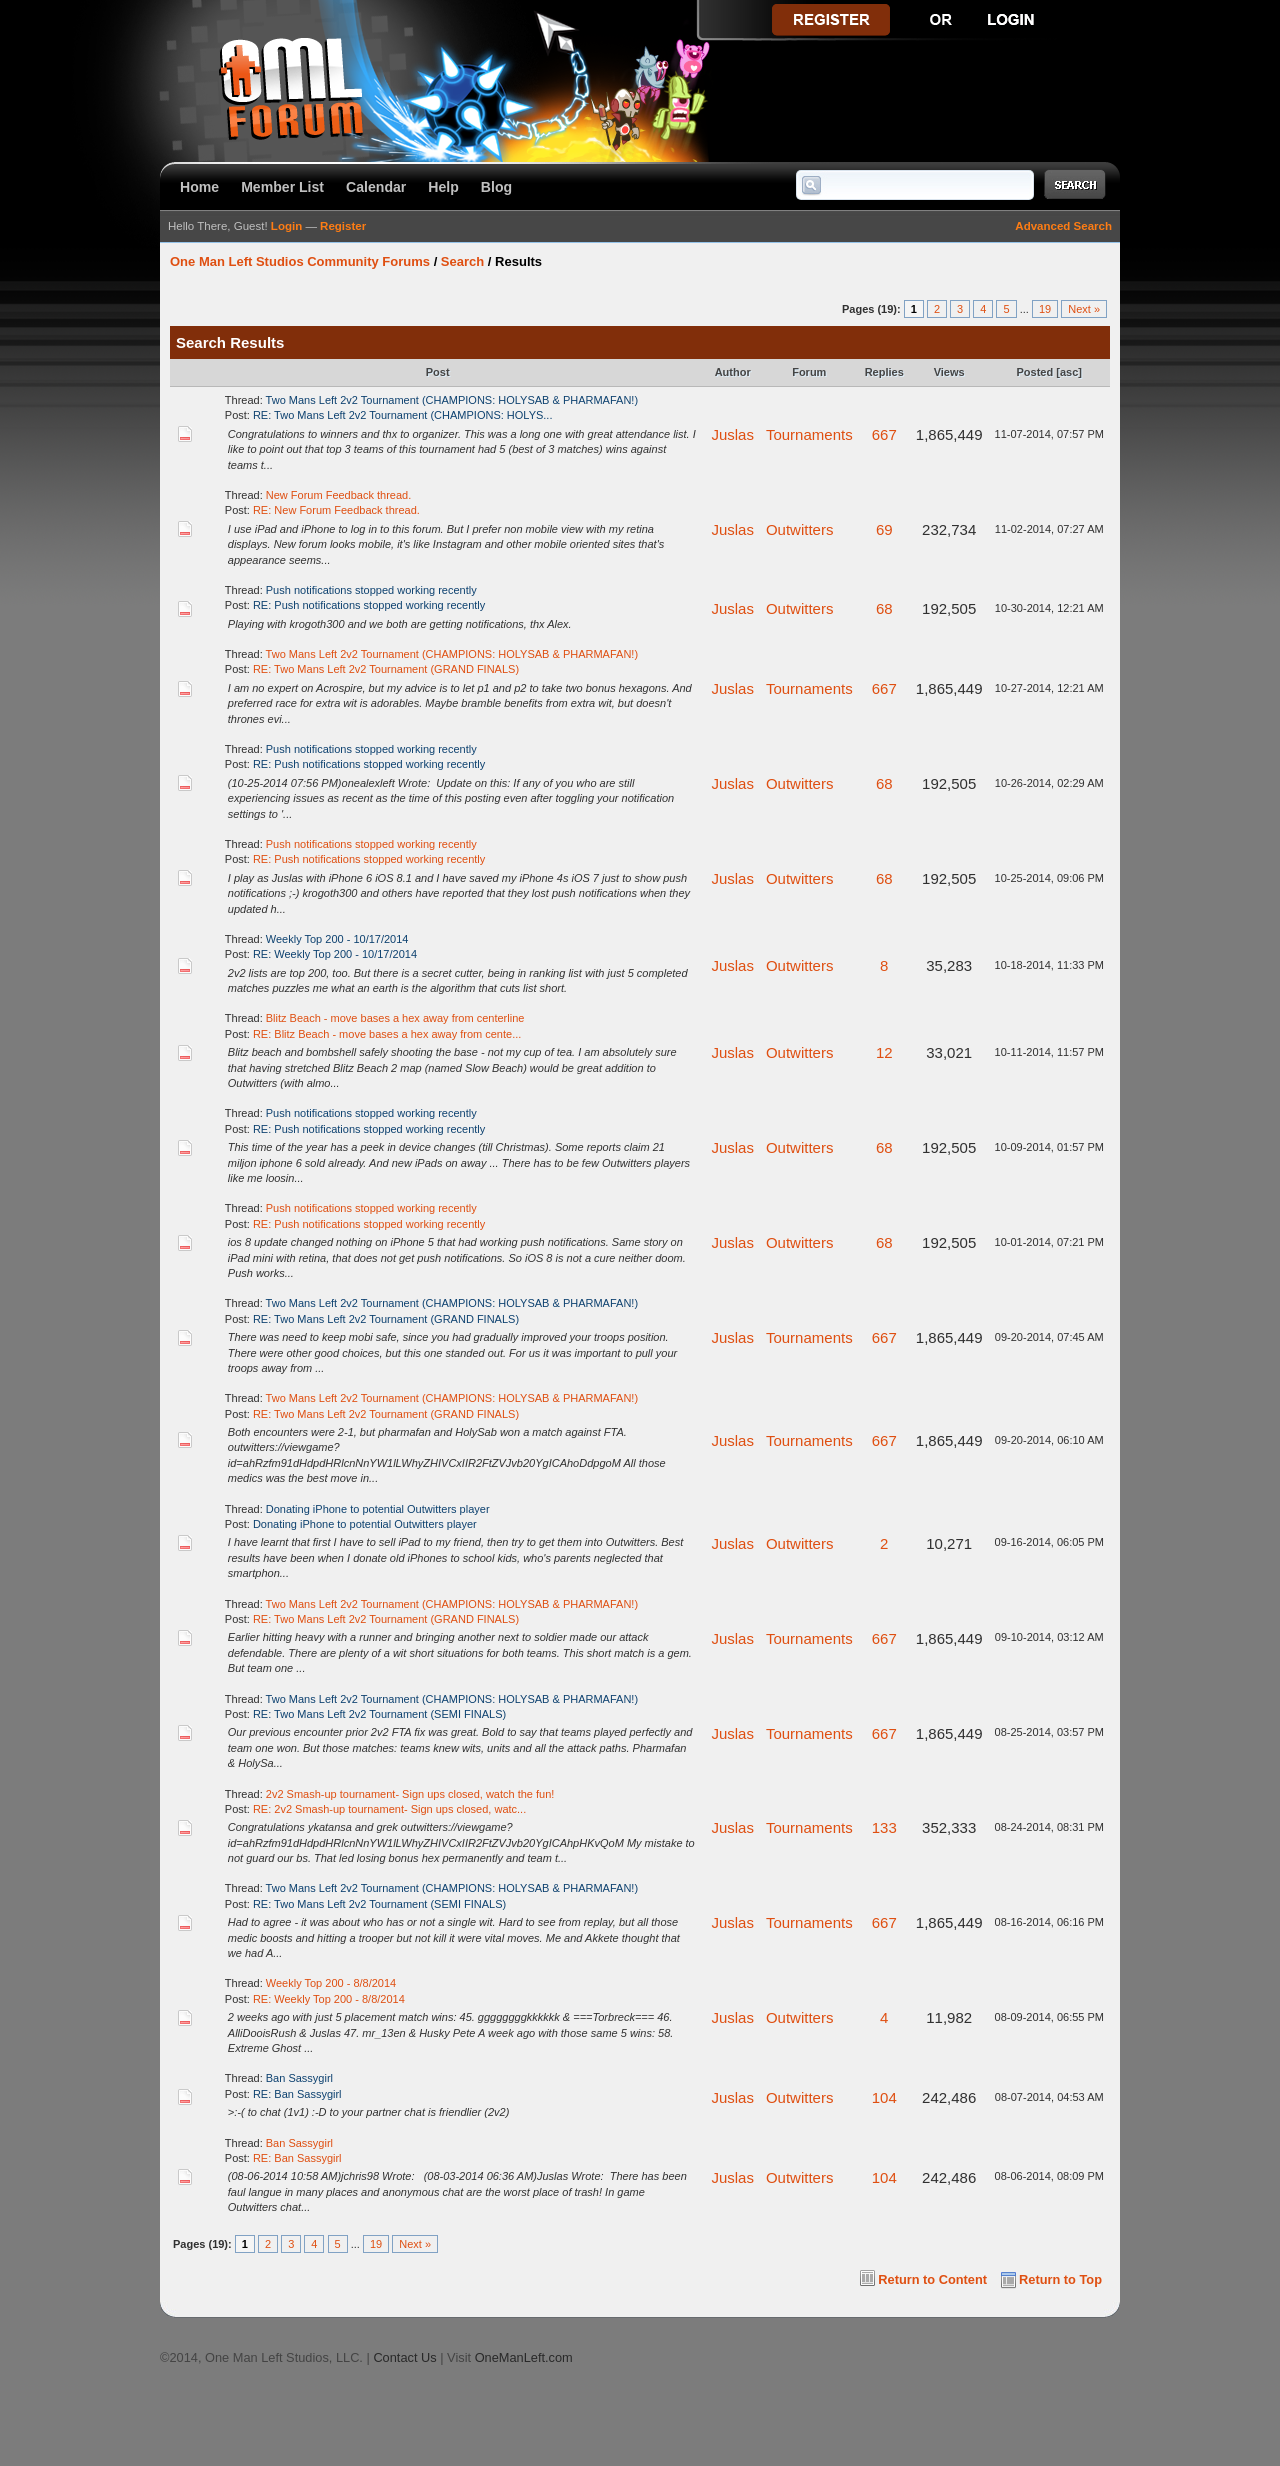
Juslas (732, 434)
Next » (1084, 309)
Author (733, 372)
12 (884, 1052)
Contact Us (404, 2357)
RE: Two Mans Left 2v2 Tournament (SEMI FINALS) (379, 1714)
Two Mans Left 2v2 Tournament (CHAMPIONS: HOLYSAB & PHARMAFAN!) (452, 400)
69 (884, 529)
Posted (1035, 372)
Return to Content (932, 2279)
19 (1045, 309)
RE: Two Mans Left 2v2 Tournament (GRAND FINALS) (386, 669)
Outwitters (800, 529)
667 (884, 434)
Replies (884, 372)
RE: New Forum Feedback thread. (336, 510)
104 (884, 2097)
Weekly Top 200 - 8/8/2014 (331, 1983)
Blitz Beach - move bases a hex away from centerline (395, 1018)
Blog (496, 187)
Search (462, 261)
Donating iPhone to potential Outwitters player (378, 1509)
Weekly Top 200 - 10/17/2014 (337, 939)
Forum (809, 372)
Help (443, 187)
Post (438, 372)
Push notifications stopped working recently (371, 590)
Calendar (376, 187)
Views (949, 372)
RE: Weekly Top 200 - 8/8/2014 (329, 1999)
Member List (282, 187)
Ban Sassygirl (299, 2078)
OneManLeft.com (524, 2357)
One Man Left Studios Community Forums (300, 261)
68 (884, 608)
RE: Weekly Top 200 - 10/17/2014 (335, 954)
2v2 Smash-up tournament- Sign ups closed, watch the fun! (410, 1794)
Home (199, 187)
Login (286, 226)
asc (1069, 372)
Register (343, 226)
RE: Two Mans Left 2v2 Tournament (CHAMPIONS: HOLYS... (403, 415)
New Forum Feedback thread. (339, 495)
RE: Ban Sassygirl (297, 2094)
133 (884, 1827)
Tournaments (809, 434)
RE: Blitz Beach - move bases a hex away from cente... (387, 1034)
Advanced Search (1063, 226)
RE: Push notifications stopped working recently (369, 605)
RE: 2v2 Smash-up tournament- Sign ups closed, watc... (389, 1809)
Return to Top (1060, 2279)
